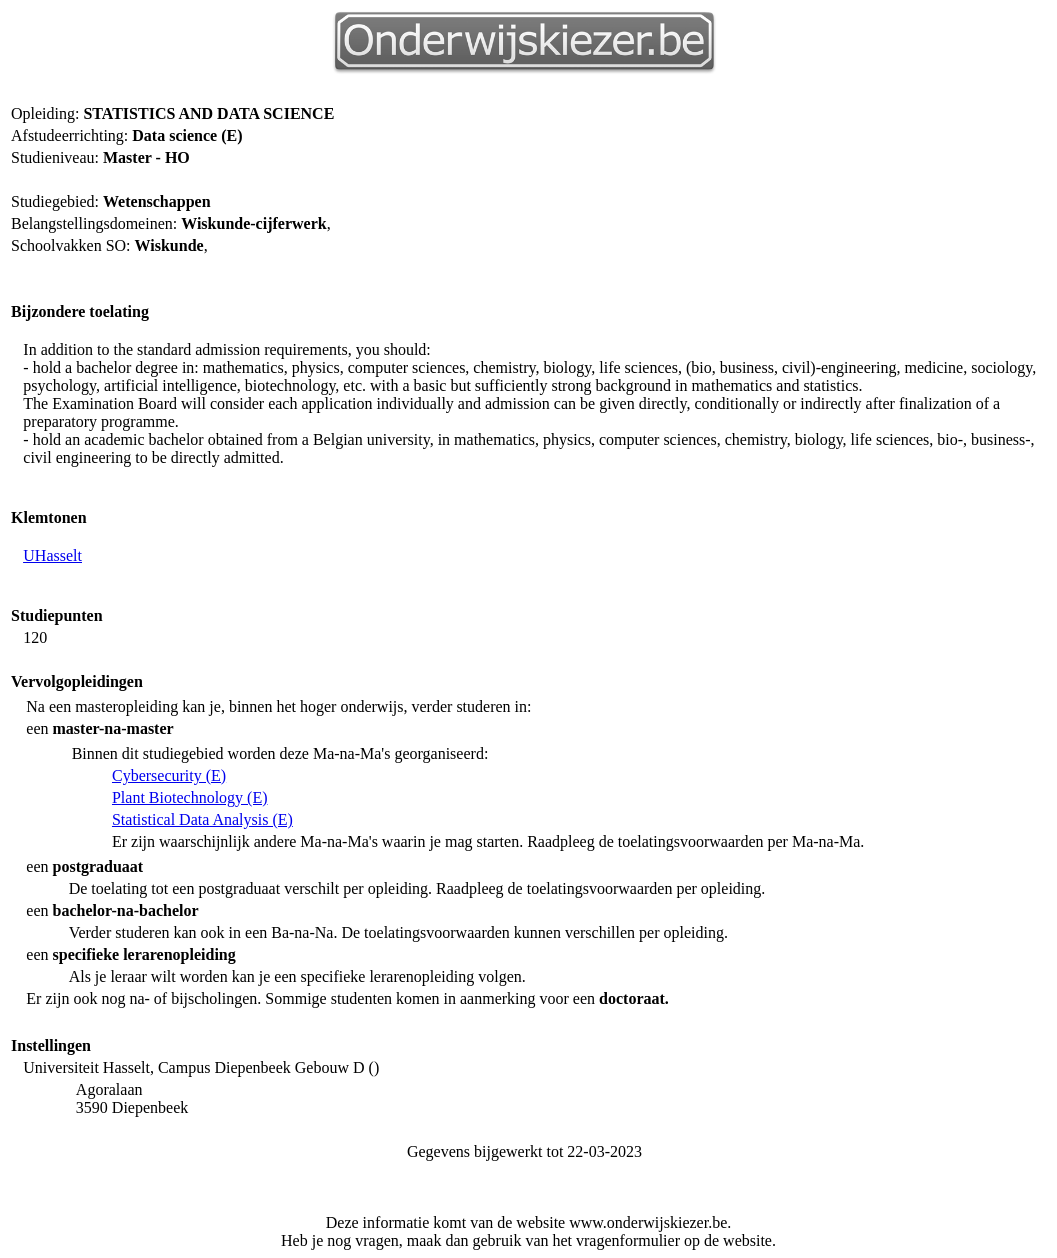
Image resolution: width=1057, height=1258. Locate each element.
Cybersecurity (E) (169, 775)
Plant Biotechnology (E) (190, 797)
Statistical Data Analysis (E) (202, 819)
